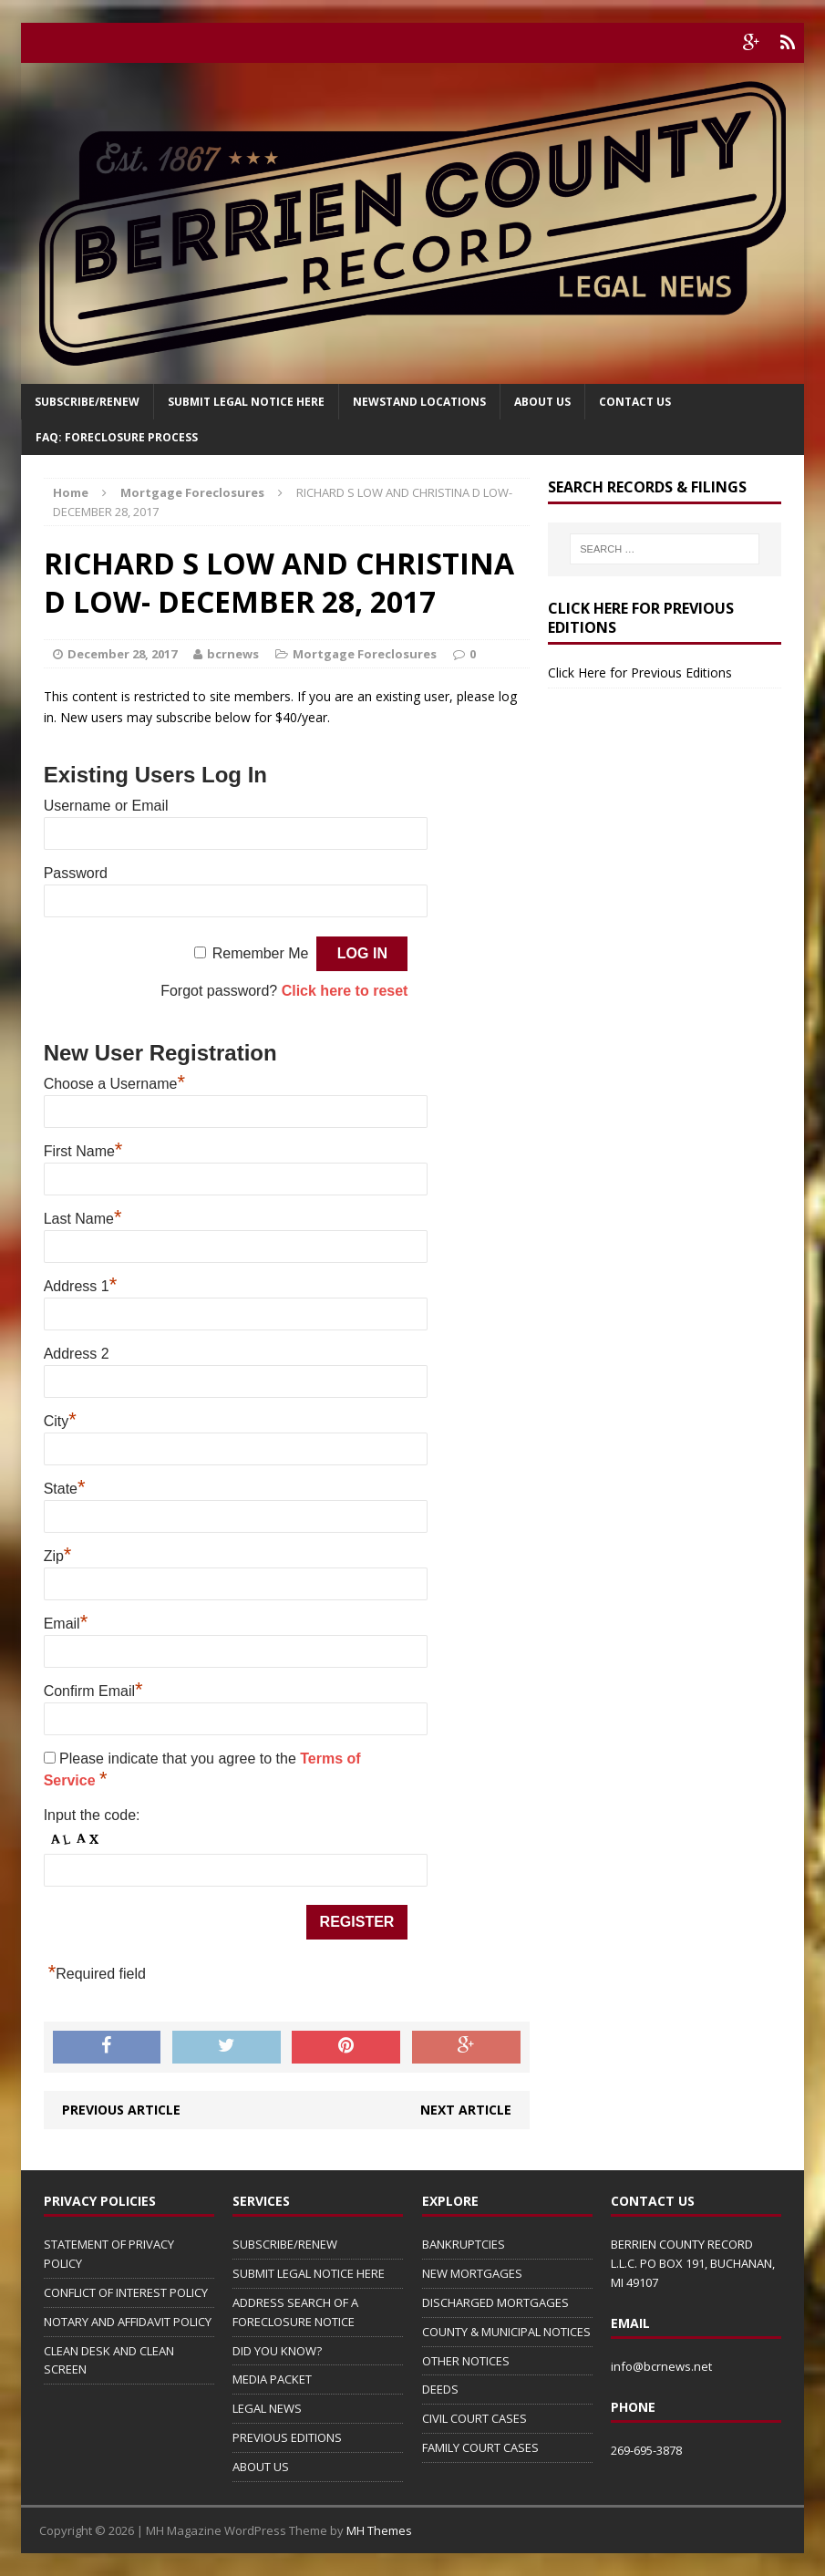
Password (76, 873)
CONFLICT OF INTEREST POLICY (126, 2292)
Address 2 (76, 1353)
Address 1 (81, 1286)
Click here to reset (345, 990)
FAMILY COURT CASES (480, 2447)
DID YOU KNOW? (277, 2351)
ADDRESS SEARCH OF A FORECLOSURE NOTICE (295, 2312)
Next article (465, 2109)
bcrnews (233, 654)
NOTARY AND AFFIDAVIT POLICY (127, 2321)
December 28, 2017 (122, 654)
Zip (58, 1556)
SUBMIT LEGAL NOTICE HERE (246, 401)
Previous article (121, 2109)
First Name (83, 1151)
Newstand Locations (419, 401)
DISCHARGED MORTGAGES (495, 2302)
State (65, 1488)
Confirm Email (93, 1691)
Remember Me (260, 953)
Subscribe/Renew (87, 401)
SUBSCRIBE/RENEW (284, 2244)
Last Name (83, 1218)
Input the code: (92, 1815)
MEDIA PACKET (272, 2379)
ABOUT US (260, 2466)
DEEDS (440, 2389)
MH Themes (379, 2530)
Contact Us (635, 401)
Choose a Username (114, 1083)
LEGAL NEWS (267, 2408)
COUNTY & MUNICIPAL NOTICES (506, 2331)
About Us (542, 401)
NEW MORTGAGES (472, 2273)
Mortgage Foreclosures (365, 654)
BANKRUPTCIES (463, 2244)
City (60, 1421)
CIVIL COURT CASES (474, 2418)
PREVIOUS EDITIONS (287, 2437)
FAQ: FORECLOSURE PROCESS (117, 437)
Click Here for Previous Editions (640, 672)
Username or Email (106, 805)
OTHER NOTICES (466, 2361)
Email (66, 1623)
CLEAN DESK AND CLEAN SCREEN (109, 2360)
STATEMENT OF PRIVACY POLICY (109, 2253)
